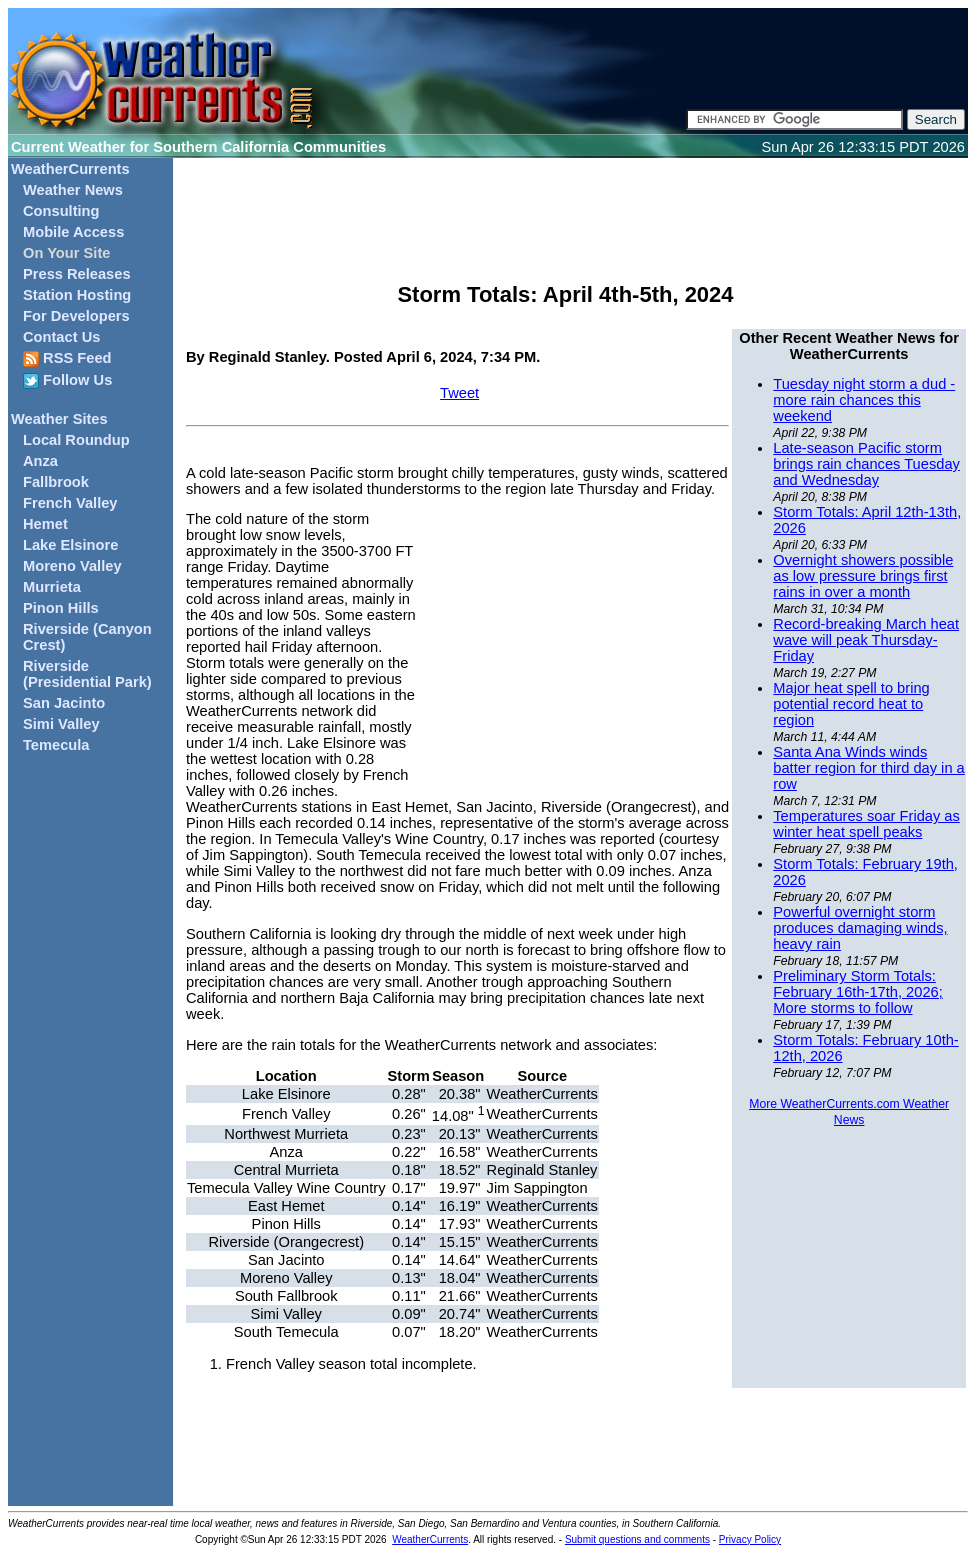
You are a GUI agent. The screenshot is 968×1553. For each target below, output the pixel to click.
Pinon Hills (61, 608)
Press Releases (77, 274)
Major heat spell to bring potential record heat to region (851, 704)
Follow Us (67, 380)
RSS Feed (67, 358)
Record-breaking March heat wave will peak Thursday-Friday (866, 640)
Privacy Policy (750, 1539)
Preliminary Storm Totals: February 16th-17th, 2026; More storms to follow (857, 992)
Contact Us (61, 337)
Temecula (56, 745)
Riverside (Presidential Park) (87, 674)
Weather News (73, 190)
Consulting (61, 211)
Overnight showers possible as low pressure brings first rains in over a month (863, 576)
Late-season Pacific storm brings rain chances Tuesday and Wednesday (866, 464)
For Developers (76, 316)
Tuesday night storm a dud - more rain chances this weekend (864, 400)
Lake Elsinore (70, 545)
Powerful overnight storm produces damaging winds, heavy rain (860, 928)
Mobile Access (73, 232)
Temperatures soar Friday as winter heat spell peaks (866, 824)
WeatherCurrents (70, 169)
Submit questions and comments (637, 1539)
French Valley (70, 503)
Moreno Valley (72, 566)
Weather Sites (59, 419)
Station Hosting (77, 295)
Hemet (45, 524)
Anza (40, 461)
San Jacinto (64, 703)
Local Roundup (76, 440)
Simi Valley (61, 724)
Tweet (459, 393)
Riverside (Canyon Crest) (87, 637)
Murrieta (52, 587)
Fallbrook (56, 482)
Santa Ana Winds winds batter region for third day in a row (868, 768)
